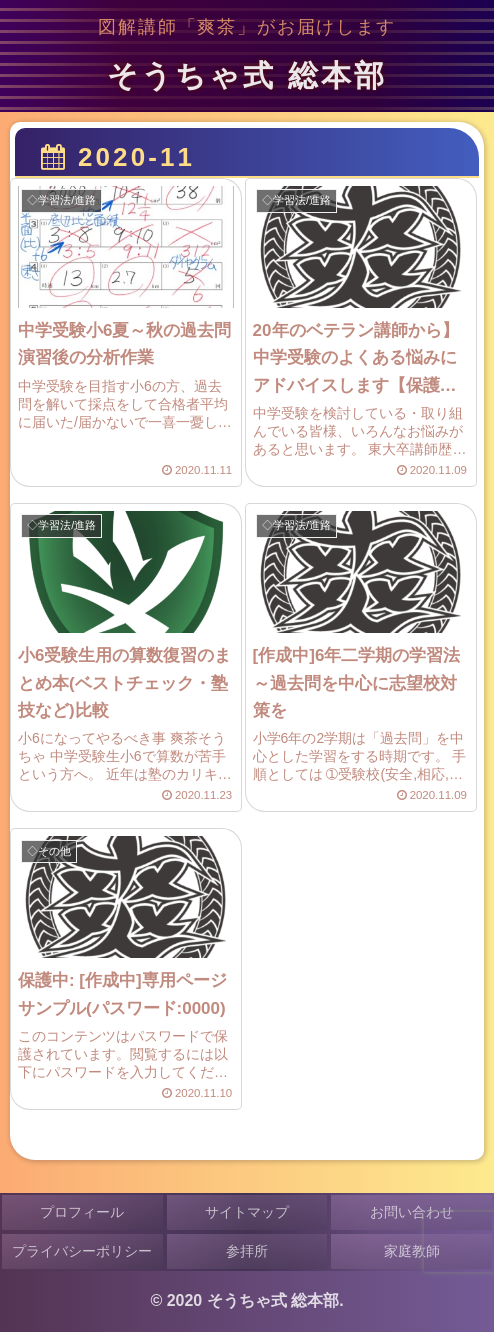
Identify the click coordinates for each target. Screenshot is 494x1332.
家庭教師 (412, 1251)
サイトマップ (247, 1212)
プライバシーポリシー (82, 1251)
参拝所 (247, 1251)
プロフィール (82, 1212)
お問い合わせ (412, 1212)
